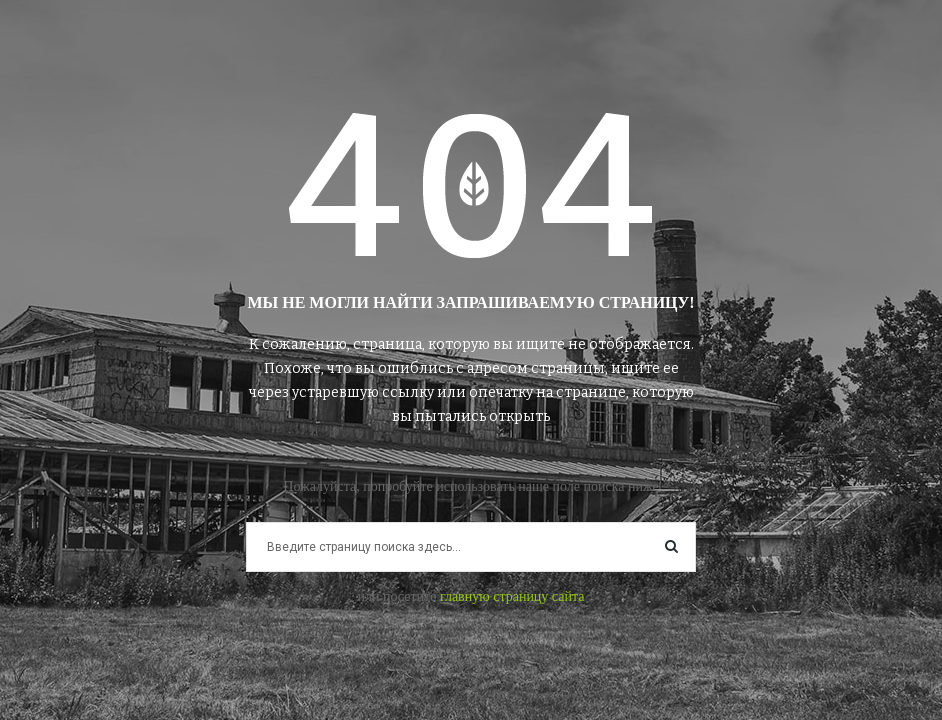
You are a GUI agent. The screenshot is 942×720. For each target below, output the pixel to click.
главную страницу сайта (512, 596)
